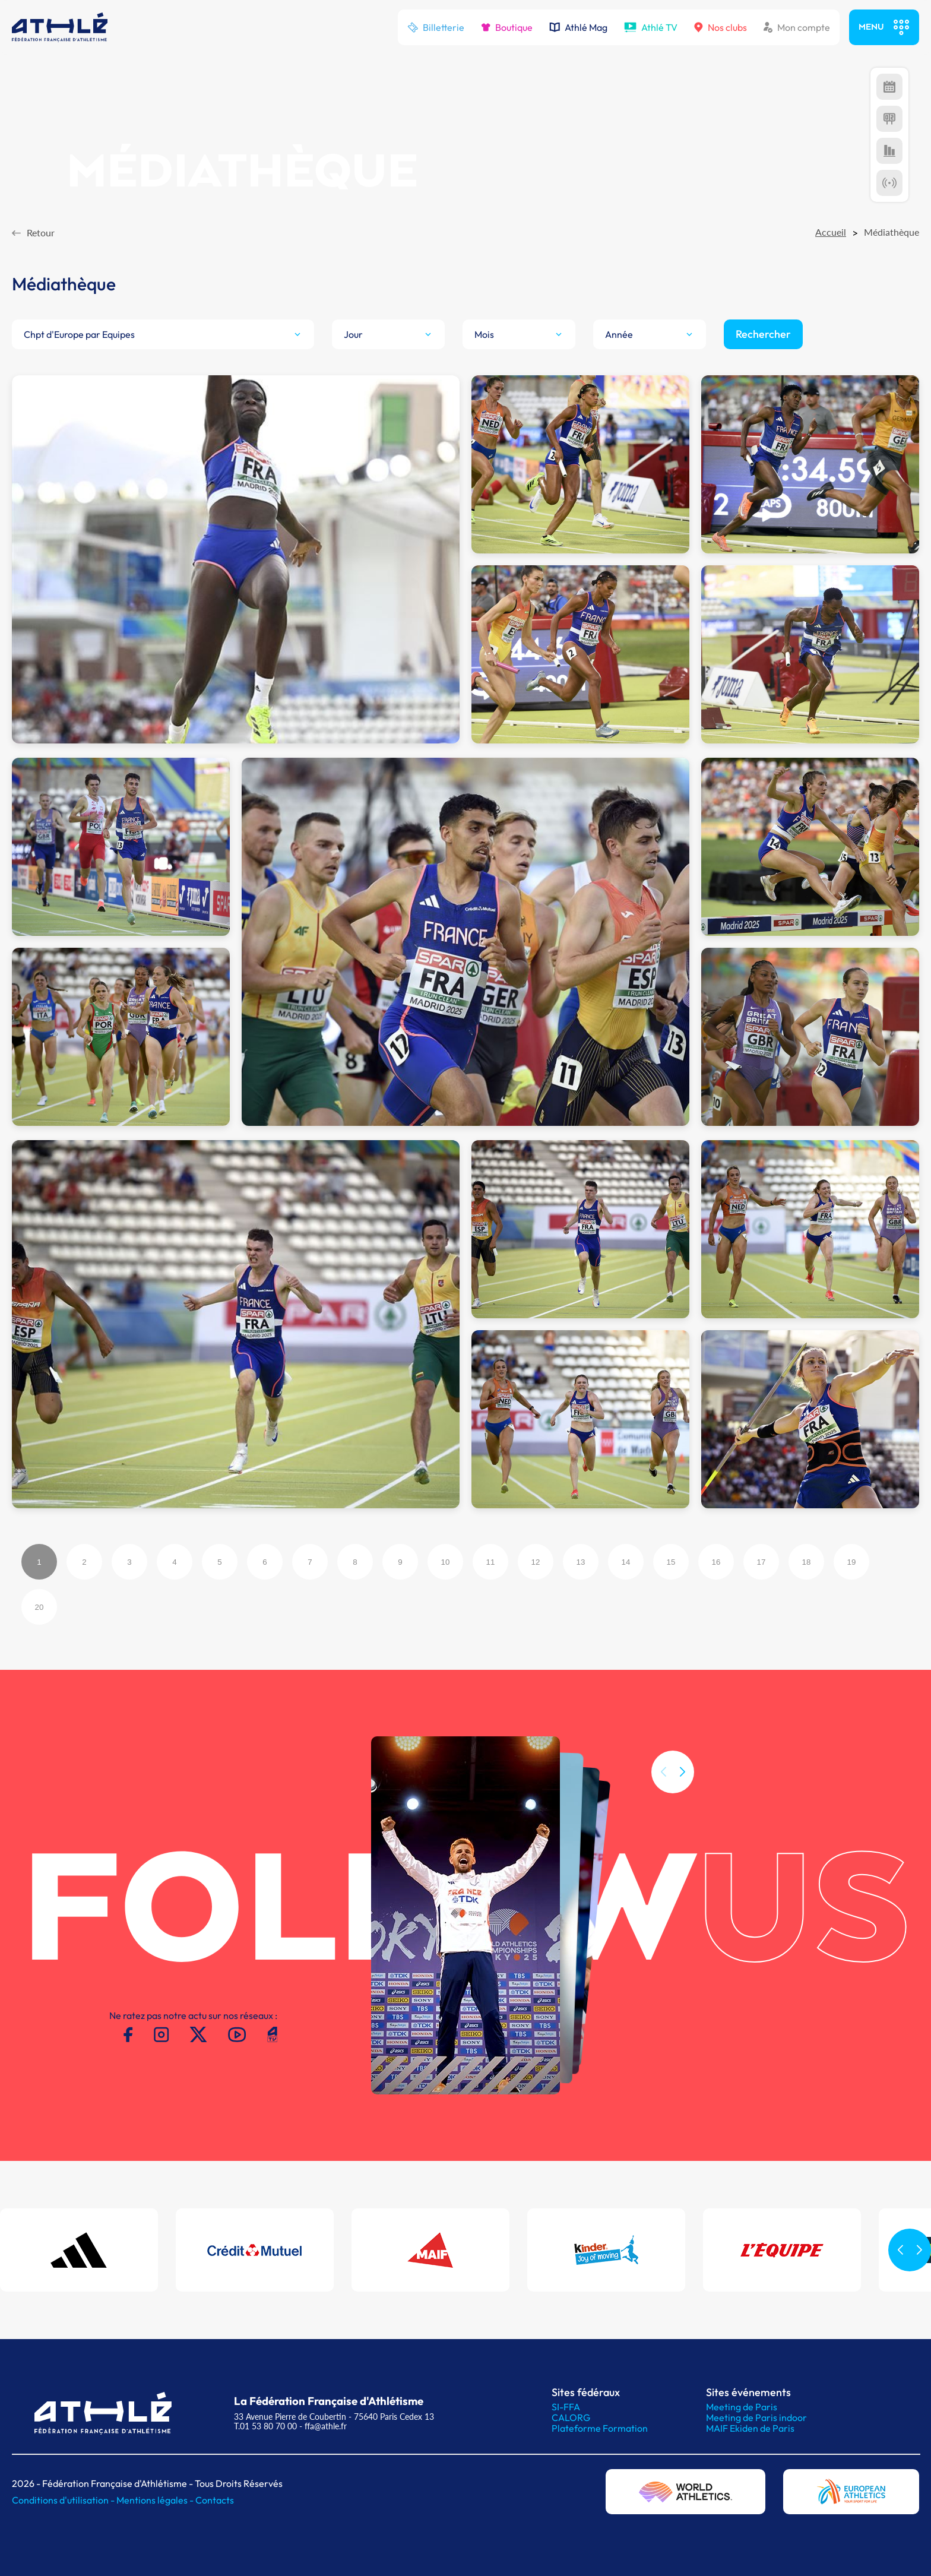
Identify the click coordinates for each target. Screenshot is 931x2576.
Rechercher (763, 334)
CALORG (571, 2417)
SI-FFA (566, 2407)
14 (626, 1562)
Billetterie (435, 27)
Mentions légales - (155, 2500)
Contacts (214, 2500)
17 (761, 1562)
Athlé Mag (578, 27)
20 (39, 1607)
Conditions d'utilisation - (64, 2500)
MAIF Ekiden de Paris (750, 2428)
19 (851, 1562)
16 (716, 1562)
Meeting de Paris (741, 2407)
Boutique (507, 27)
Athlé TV (650, 27)
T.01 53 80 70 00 (265, 2426)
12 (535, 1562)
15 (671, 1562)
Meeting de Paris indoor (756, 2417)
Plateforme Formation (600, 2428)
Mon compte (797, 27)
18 (806, 1562)
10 (445, 1562)
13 (581, 1562)
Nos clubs (720, 27)
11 (490, 1562)
